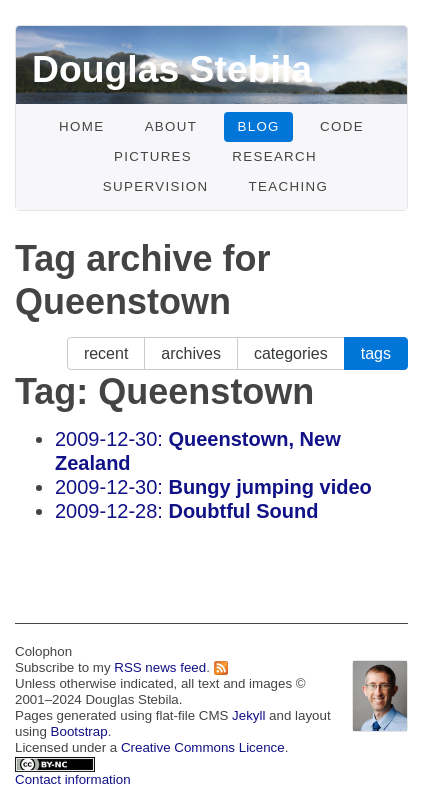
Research (274, 156)
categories (291, 353)
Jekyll (248, 715)
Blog (258, 126)
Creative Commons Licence (203, 747)
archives (191, 353)
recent (106, 353)
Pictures (153, 156)
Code (342, 126)
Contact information (73, 779)
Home (81, 126)
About (171, 126)
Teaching (289, 186)
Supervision (156, 186)
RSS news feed (160, 667)
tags (376, 353)
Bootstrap (79, 731)
